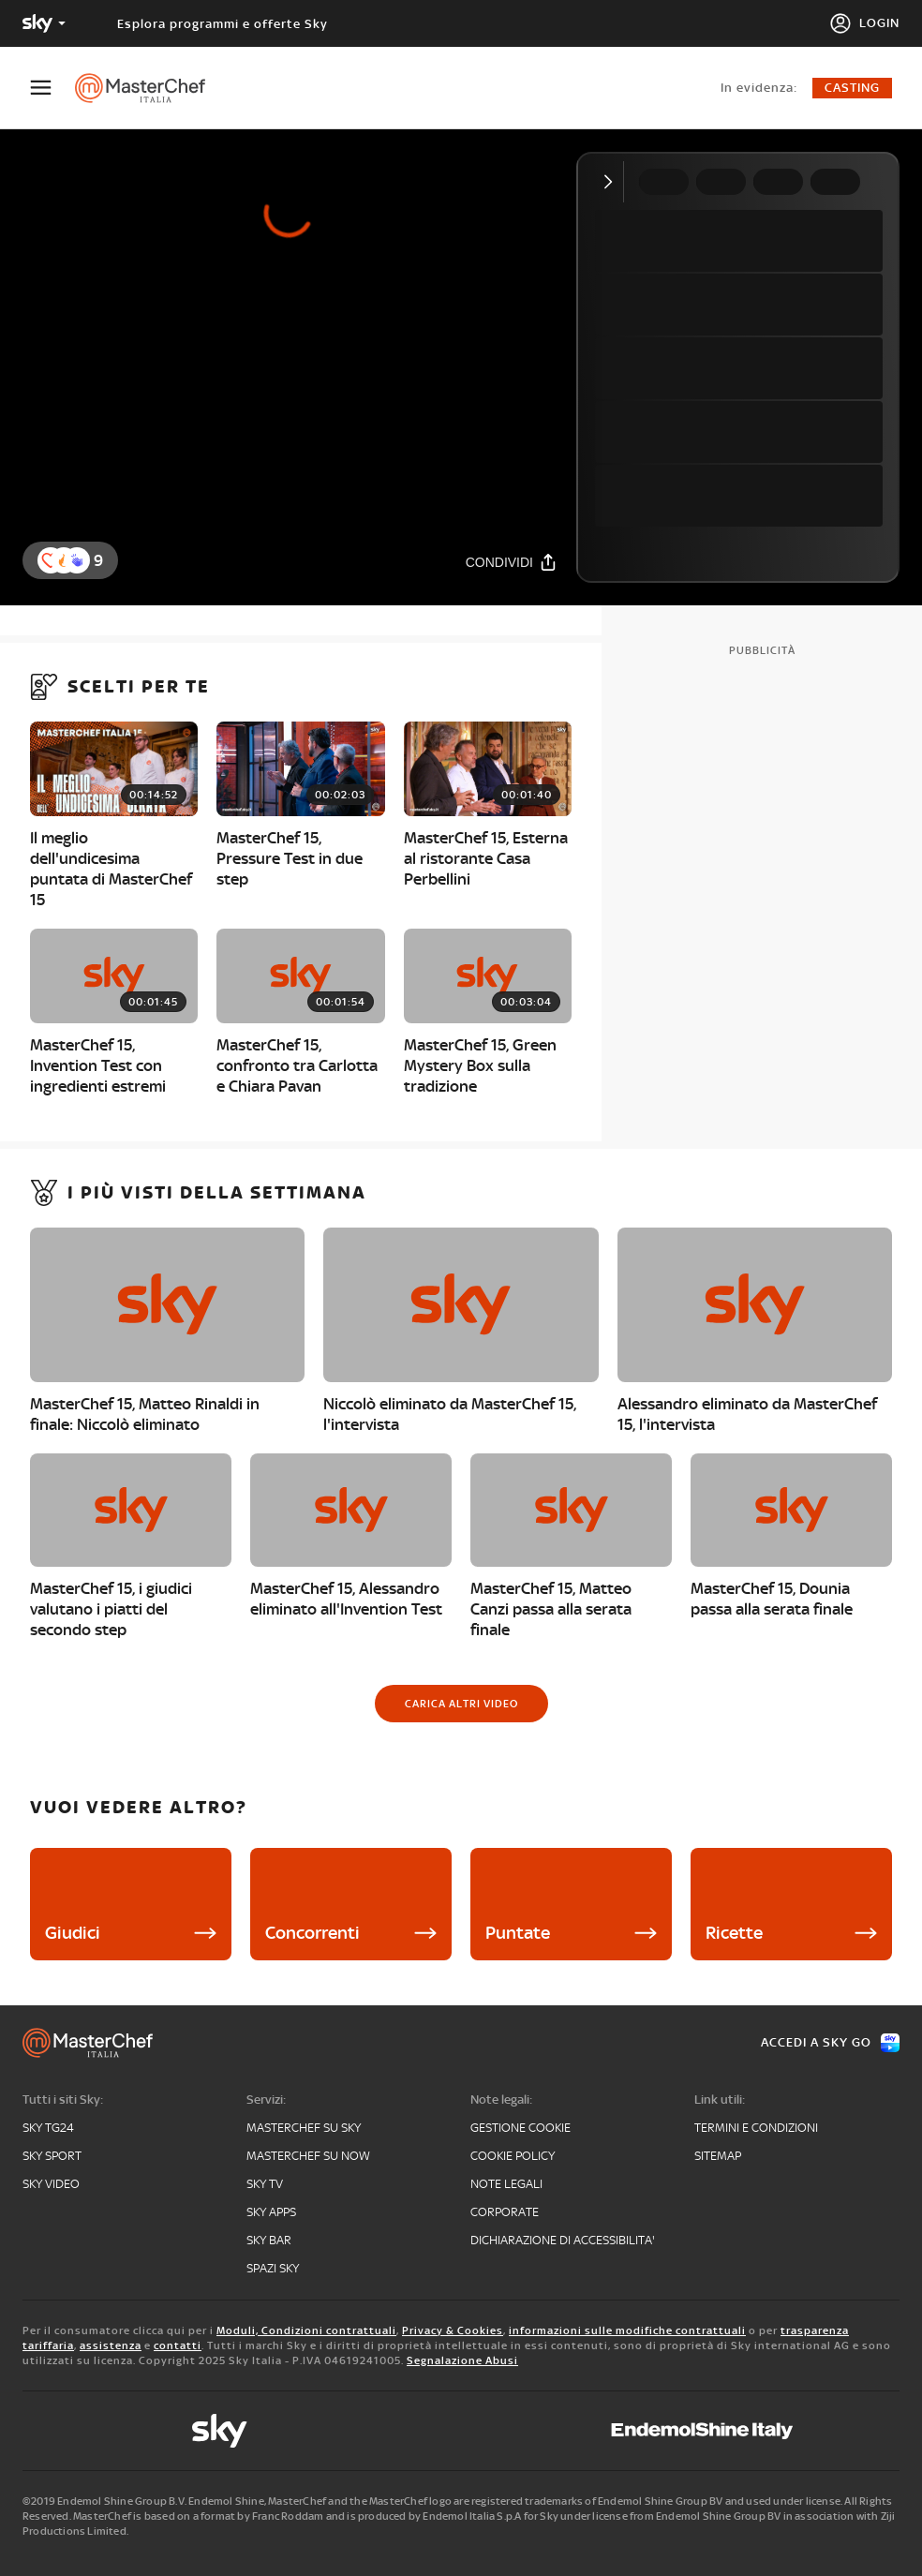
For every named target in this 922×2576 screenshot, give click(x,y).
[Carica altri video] (461, 1703)
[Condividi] (512, 562)
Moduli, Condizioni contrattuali (306, 2330)
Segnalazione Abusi (462, 2360)
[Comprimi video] (612, 181)
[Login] (864, 23)
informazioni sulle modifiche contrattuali (627, 2330)
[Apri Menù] (52, 87)
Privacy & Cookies (452, 2330)
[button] (77, 560)
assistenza (110, 2345)
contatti (177, 2345)
